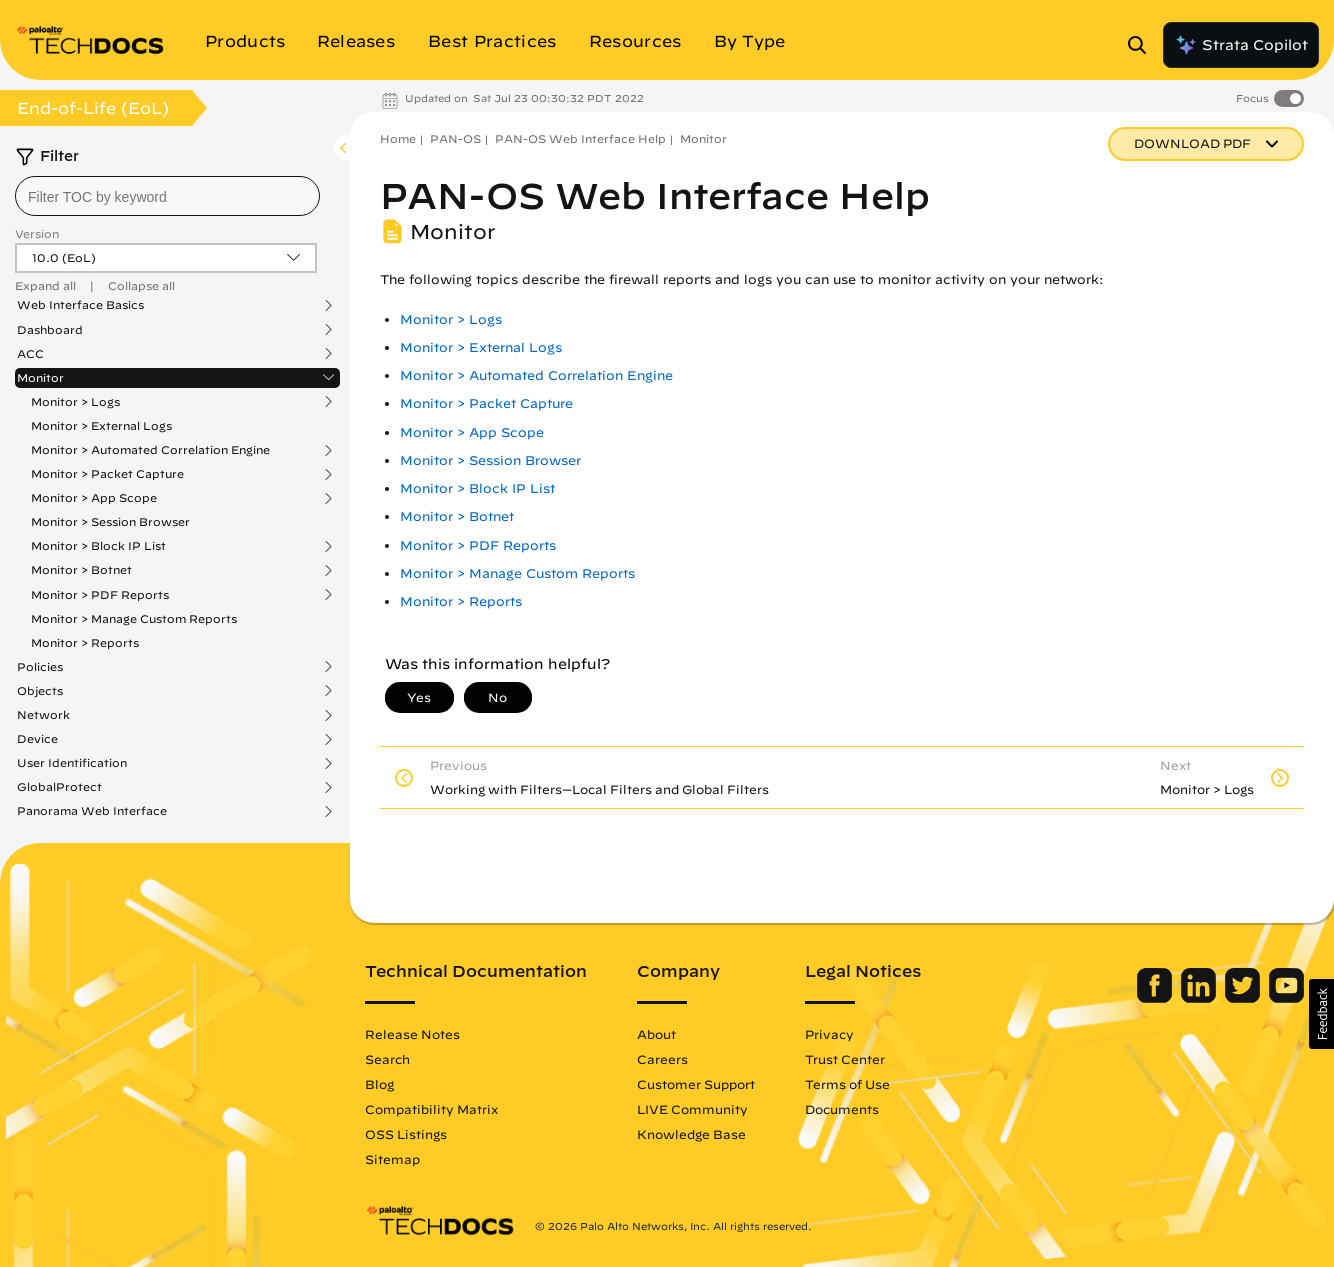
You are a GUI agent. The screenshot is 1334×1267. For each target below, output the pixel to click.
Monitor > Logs (75, 402)
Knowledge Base (691, 1134)
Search (387, 1059)
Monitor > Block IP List (98, 546)
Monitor (40, 378)
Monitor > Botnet (81, 570)
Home (398, 138)
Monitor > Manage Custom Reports (134, 618)
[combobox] (167, 196)
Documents (842, 1109)
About (656, 1034)
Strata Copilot (1241, 45)
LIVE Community (692, 1109)
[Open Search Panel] (1143, 45)
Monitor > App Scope (94, 498)
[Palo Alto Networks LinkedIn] (1200, 998)
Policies (40, 667)
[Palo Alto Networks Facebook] (1156, 998)
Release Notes (412, 1034)
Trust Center (845, 1059)
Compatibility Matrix (431, 1109)
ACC (30, 354)
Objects (40, 691)
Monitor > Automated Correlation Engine (150, 450)
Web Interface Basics (80, 305)
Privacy (829, 1034)
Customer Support (696, 1084)
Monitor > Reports (85, 642)
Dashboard (50, 330)
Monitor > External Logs (101, 425)
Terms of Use (847, 1084)
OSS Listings (406, 1134)
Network (43, 715)
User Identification (72, 763)
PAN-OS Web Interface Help (580, 138)
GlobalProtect (59, 787)
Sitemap (392, 1159)
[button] (1321, 1014)
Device (37, 739)
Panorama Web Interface (92, 811)
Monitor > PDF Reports (100, 595)
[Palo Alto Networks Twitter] (1244, 998)
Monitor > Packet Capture (107, 474)
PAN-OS (455, 138)
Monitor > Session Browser (110, 521)
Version (37, 233)
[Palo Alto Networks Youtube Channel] (1286, 998)
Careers (662, 1059)
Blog (379, 1084)
